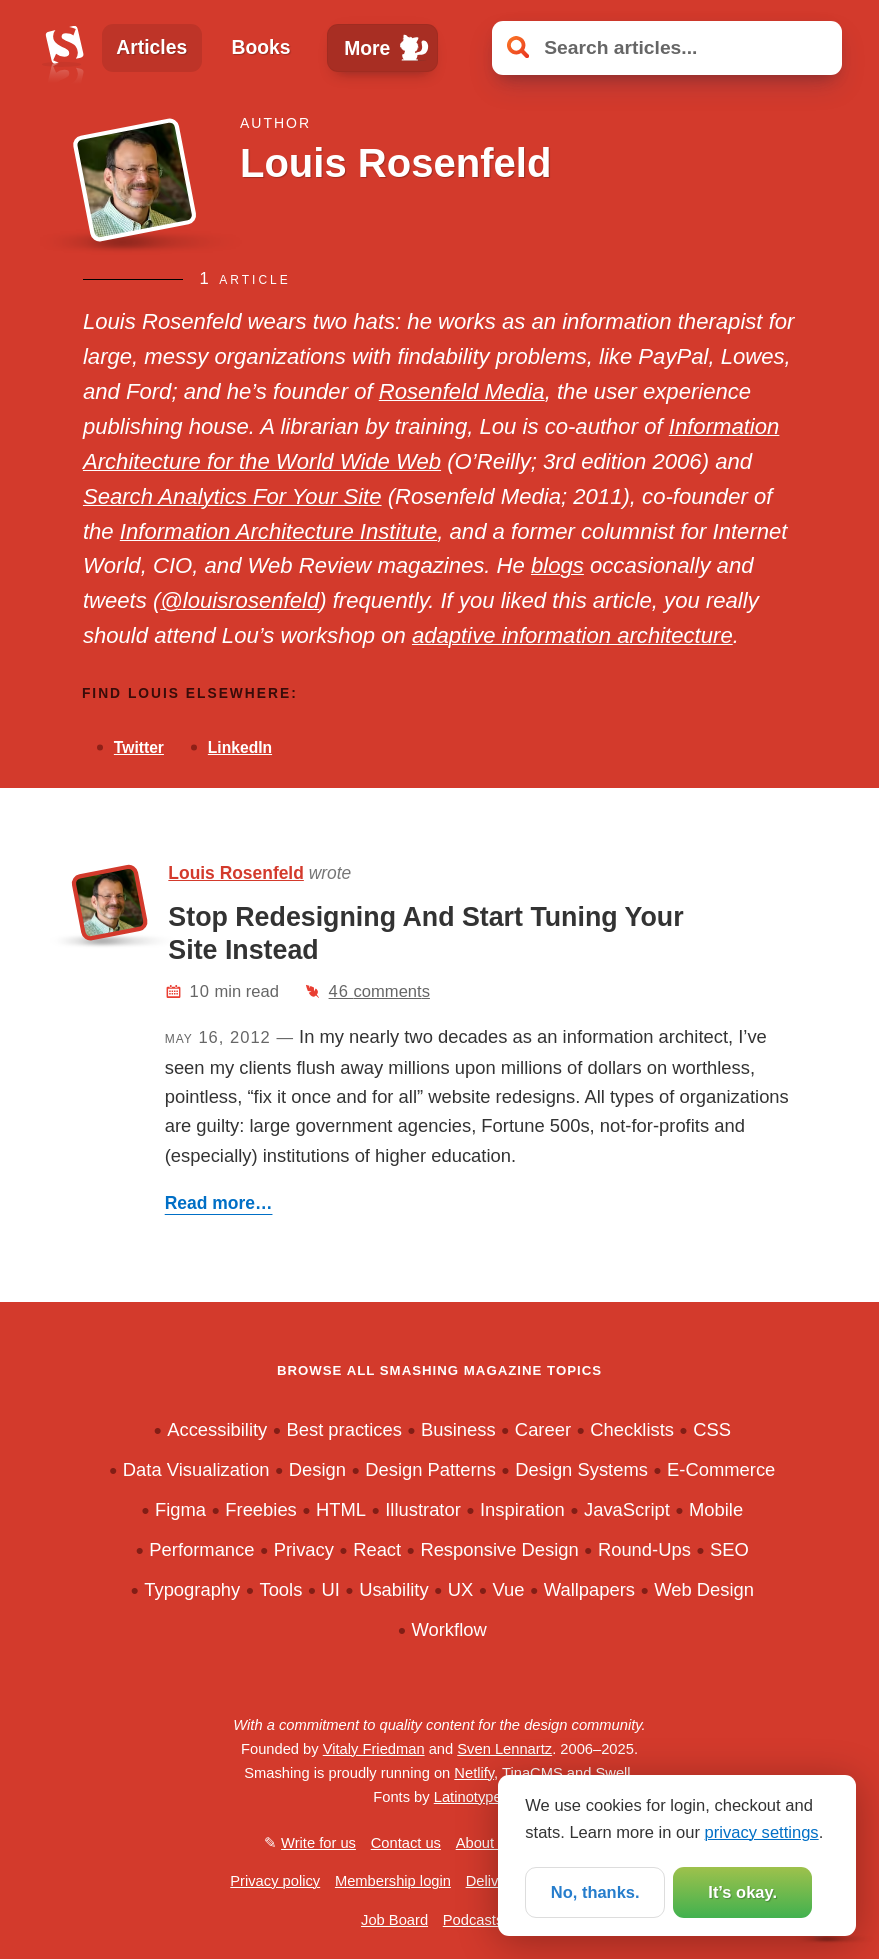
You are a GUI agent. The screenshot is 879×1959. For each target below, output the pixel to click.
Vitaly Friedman (374, 1749)
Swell (612, 1773)
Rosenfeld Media (462, 391)
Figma (180, 1509)
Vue (509, 1589)
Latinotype (468, 1797)
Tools (280, 1589)
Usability (393, 1589)
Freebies (261, 1509)
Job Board (394, 1920)
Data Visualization (196, 1469)
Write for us (318, 1843)
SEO (729, 1549)
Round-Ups (644, 1549)
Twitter (139, 747)
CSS (712, 1429)
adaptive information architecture (572, 635)
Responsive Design (499, 1549)
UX (461, 1589)
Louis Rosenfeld (236, 873)
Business (458, 1429)
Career (543, 1429)
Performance (201, 1549)
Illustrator (423, 1509)
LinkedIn (240, 747)
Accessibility (217, 1429)
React (377, 1549)
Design (317, 1469)
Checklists (632, 1429)
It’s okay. (742, 1892)
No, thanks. (595, 1892)
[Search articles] (667, 48)
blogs (557, 565)
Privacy (304, 1549)
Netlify (474, 1773)
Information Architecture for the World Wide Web (431, 444)
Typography (192, 1589)
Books (261, 47)
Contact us (406, 1843)
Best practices (343, 1429)
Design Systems (581, 1469)
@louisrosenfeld (239, 600)
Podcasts (473, 1920)
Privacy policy (275, 1881)
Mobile (716, 1509)
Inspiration (522, 1509)
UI (331, 1589)
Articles (151, 47)
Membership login (393, 1881)
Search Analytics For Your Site (232, 496)
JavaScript (627, 1509)
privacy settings (762, 1831)
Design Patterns (430, 1469)
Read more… (219, 1203)
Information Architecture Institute (278, 531)
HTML (341, 1509)
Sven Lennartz (504, 1749)
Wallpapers (589, 1589)
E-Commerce (721, 1469)
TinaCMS (532, 1773)
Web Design (704, 1589)
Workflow (448, 1629)
